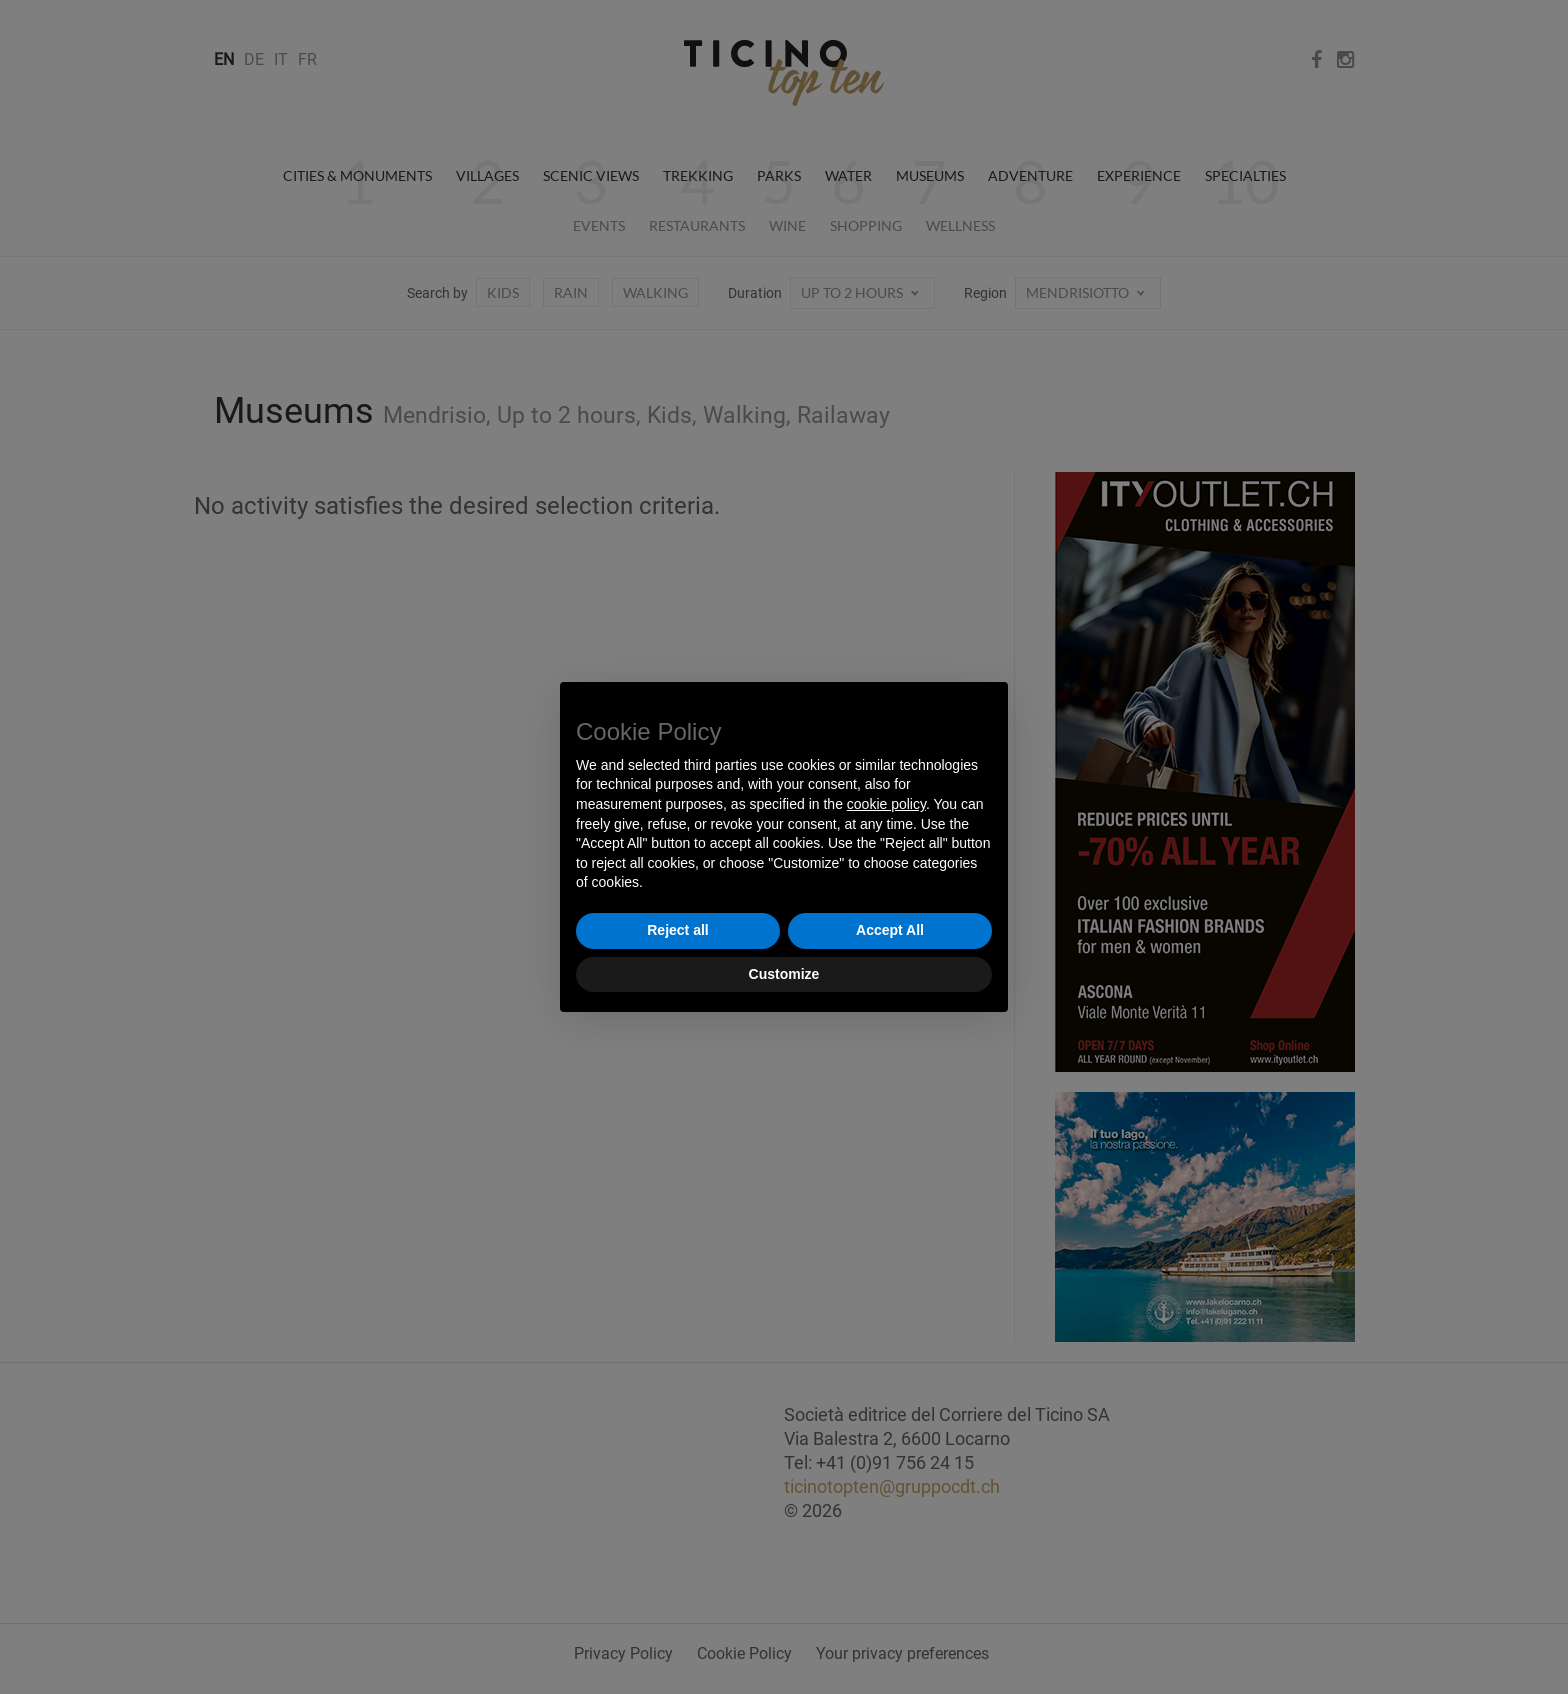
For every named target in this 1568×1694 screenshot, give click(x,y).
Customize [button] (784, 974)
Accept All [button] (890, 930)
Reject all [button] (677, 930)
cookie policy (886, 804)
